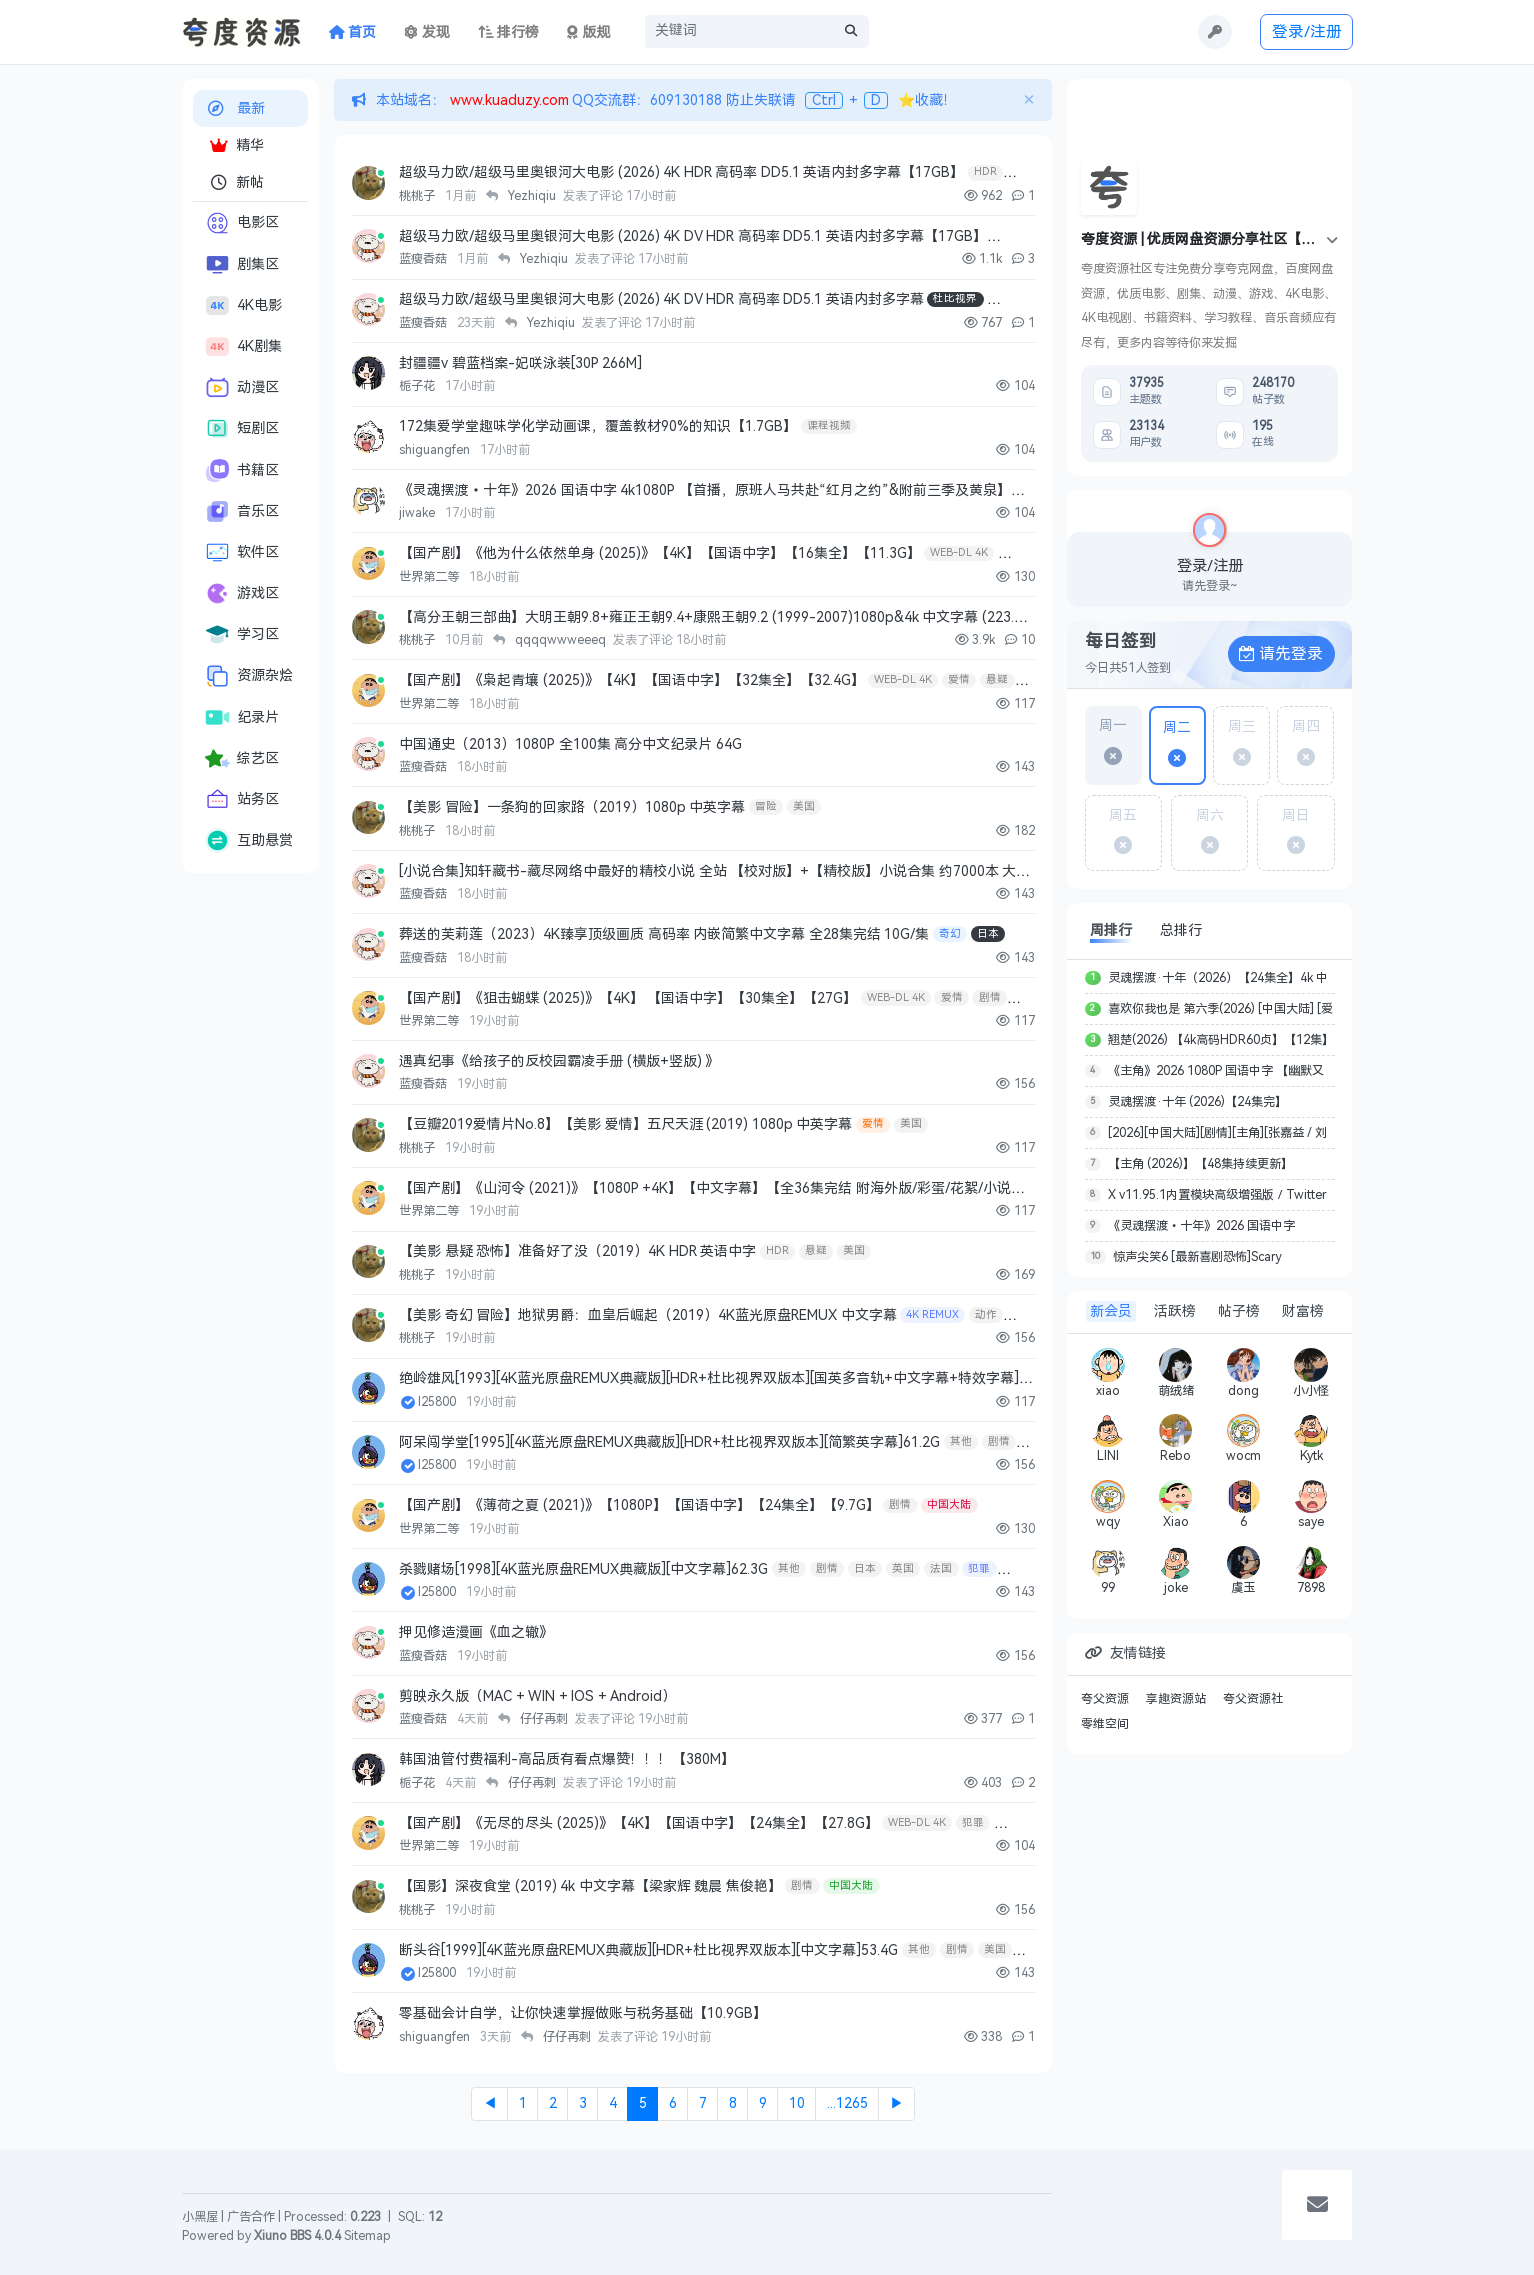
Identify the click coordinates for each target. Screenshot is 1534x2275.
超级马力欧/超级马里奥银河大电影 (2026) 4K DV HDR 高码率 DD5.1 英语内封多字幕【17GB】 (693, 236)
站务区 (242, 799)
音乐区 (242, 511)
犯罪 (979, 1568)
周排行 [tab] (1111, 930)
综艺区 (242, 758)
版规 (588, 32)
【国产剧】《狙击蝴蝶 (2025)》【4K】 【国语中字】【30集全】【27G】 (628, 998)
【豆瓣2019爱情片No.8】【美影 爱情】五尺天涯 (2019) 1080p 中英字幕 (625, 1124)
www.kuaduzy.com (507, 100)
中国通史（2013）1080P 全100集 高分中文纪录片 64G (570, 744)
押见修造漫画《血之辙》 (476, 1632)
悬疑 (997, 679)
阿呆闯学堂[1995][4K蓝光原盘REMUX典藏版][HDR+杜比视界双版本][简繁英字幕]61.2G (669, 1442)
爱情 (959, 679)
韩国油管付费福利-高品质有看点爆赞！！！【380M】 (567, 1759)
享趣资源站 (1176, 1699)
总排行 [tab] (1181, 930)
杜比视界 (955, 298)
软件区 (242, 552)
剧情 (990, 997)
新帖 (236, 182)
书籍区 (242, 469)
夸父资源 (1105, 1699)
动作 (986, 1314)
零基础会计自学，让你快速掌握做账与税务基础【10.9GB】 (583, 2013)
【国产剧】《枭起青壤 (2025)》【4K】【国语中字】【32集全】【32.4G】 (632, 680)
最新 (235, 108)
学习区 (242, 634)
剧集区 (242, 264)
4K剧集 (243, 346)
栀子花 (418, 386)
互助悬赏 (249, 840)
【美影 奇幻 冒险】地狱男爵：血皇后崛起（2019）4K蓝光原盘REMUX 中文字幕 (648, 1315)
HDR (985, 171)
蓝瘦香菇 (424, 259)
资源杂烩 (249, 675)
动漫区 (242, 387)
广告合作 (251, 2217)
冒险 (766, 806)
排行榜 (509, 32)
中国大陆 (949, 1504)
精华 (236, 145)
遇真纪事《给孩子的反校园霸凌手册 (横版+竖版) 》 (559, 1061)
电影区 (242, 222)
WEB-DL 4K (959, 552)
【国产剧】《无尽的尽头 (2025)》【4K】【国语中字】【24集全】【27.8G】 (639, 1823)
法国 (941, 1568)
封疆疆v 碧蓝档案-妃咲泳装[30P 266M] (520, 363)
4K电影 (243, 305)
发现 (427, 32)
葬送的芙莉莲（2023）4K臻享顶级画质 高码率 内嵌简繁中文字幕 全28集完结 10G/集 (664, 934)
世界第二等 (430, 577)
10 (797, 2103)
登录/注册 (1307, 31)
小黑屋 (200, 2217)
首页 (353, 32)
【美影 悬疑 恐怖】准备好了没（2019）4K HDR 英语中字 (577, 1251)
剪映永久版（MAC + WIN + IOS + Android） (537, 1696)
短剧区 (242, 428)
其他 (961, 1441)
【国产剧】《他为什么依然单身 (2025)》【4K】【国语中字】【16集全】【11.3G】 (660, 553)
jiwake (418, 513)
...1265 (847, 2103)
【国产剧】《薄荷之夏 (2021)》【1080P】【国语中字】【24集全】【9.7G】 (639, 1505)
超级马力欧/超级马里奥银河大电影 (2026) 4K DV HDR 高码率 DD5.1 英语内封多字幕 (661, 299)
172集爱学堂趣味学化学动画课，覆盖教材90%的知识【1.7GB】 (598, 426)
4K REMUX (932, 1314)
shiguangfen (436, 450)
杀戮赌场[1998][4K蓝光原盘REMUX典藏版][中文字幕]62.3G (583, 1569)
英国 (903, 1568)
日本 (988, 933)
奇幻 (950, 933)
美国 (804, 806)
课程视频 (829, 425)
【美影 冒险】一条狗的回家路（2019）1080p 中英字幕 (572, 807)
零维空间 (1105, 1724)
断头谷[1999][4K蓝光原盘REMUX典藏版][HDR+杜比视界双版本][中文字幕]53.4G (648, 1950)
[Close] (1028, 100)
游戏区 (242, 593)
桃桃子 (418, 196)
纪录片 (242, 717)
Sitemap (367, 2236)
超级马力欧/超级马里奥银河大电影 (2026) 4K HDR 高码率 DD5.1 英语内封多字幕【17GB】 (681, 172)
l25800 (438, 1402)
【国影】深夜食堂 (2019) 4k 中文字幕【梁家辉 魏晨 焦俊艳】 (590, 1886)
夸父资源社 (1253, 1699)
